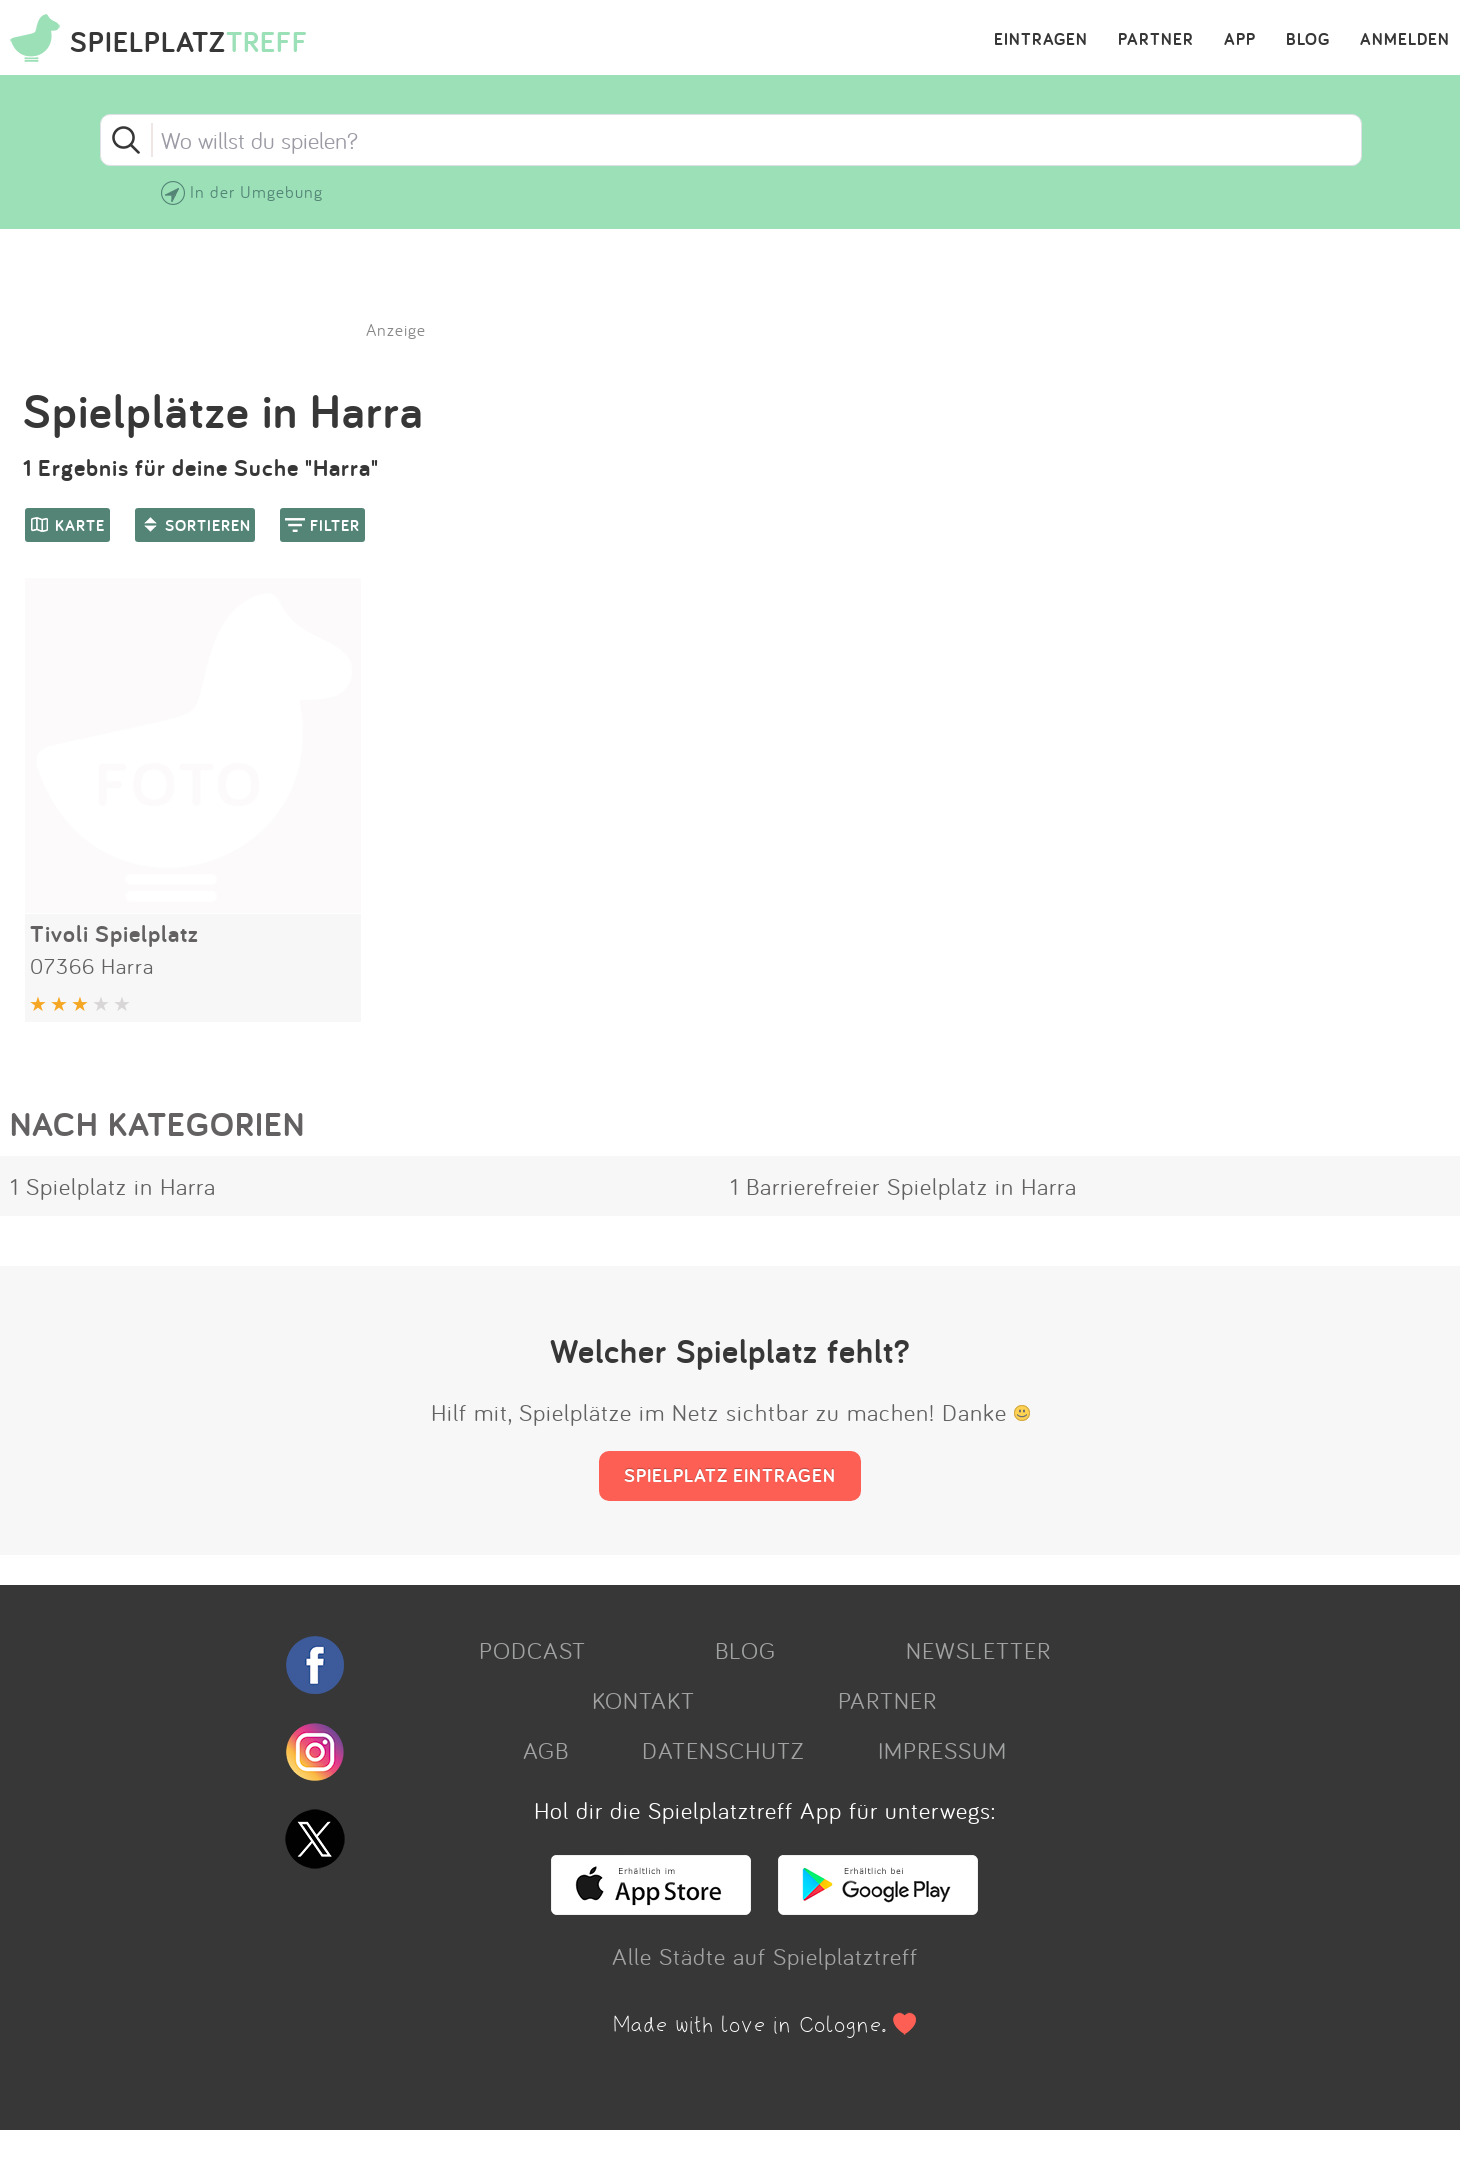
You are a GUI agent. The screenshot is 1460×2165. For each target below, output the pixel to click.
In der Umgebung (256, 191)
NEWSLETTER (978, 1650)
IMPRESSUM (942, 1750)
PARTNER (1156, 40)
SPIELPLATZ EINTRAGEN (730, 1475)
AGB (546, 1750)
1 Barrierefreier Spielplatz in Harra (903, 1186)
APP (1240, 40)
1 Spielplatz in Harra (113, 1186)
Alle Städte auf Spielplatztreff (765, 1956)
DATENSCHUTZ (723, 1750)
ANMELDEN (1405, 40)
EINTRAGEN (1041, 40)
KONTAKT (643, 1700)
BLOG (1308, 40)
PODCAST (532, 1650)
